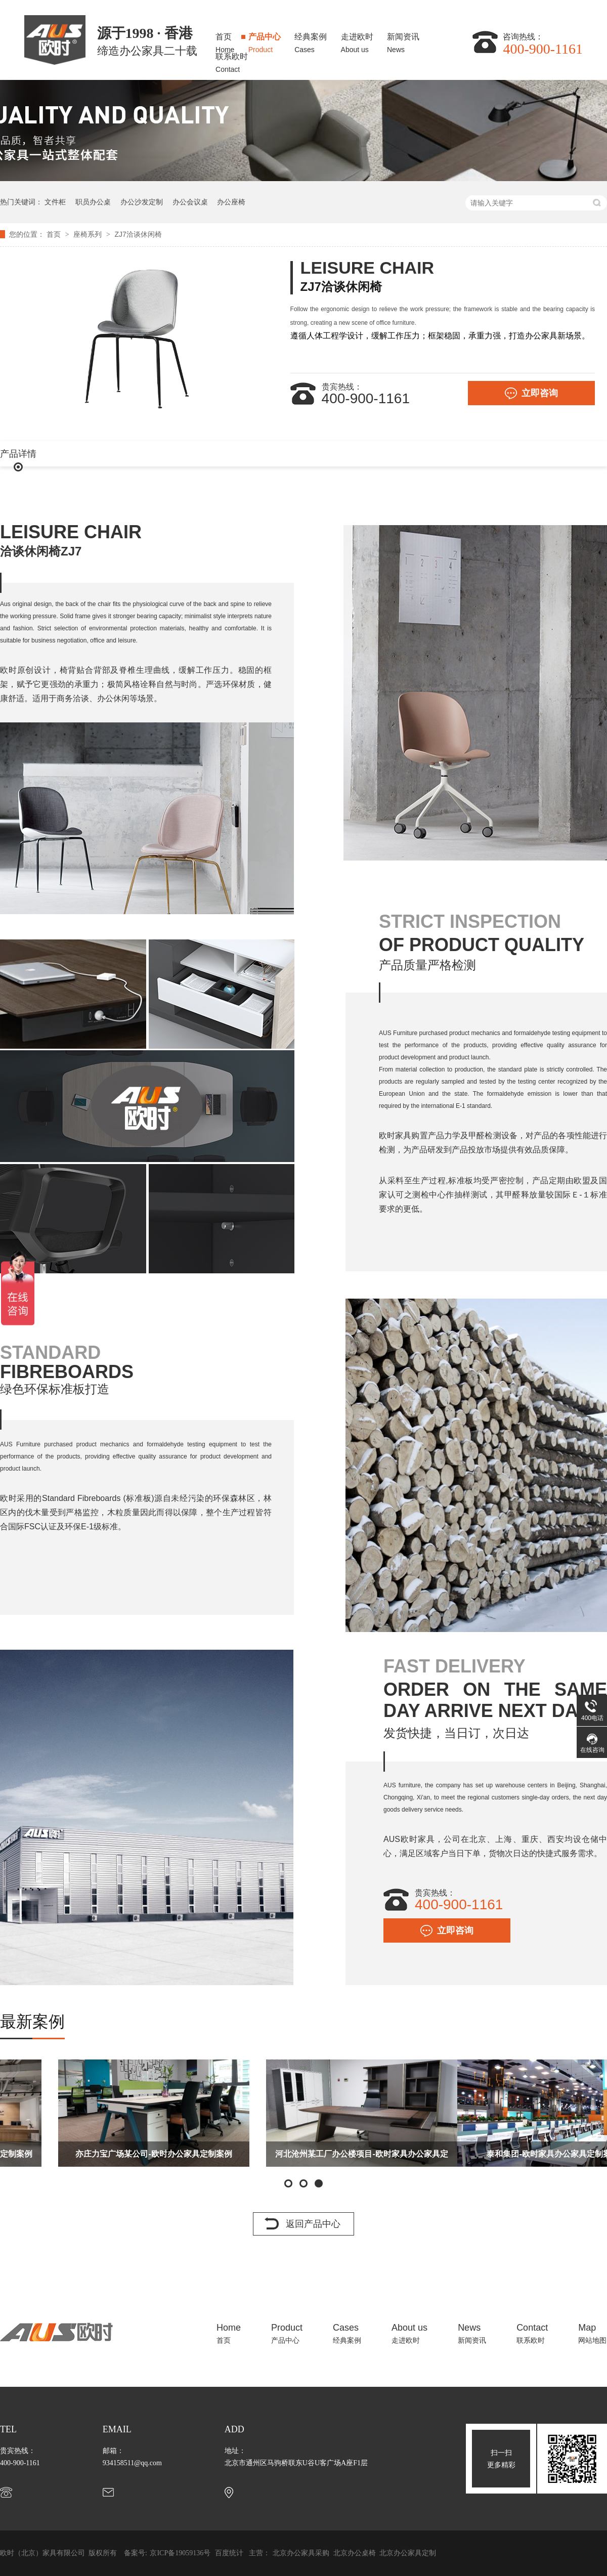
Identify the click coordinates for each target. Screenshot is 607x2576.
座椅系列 (88, 234)
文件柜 (55, 202)
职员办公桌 (93, 202)
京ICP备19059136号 (180, 2553)
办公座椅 (231, 202)
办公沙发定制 (141, 202)
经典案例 (310, 40)
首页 (224, 40)
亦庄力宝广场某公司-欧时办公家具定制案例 (303, 2154)
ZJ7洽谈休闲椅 (137, 234)
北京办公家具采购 (302, 2553)
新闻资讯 (403, 40)
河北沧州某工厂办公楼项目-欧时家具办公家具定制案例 (511, 2158)
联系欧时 (231, 60)
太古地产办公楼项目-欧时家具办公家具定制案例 (95, 2154)
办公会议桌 (190, 202)
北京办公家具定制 (407, 2553)
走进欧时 (357, 40)
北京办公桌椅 (355, 2553)
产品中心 (264, 40)
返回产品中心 (313, 2224)
